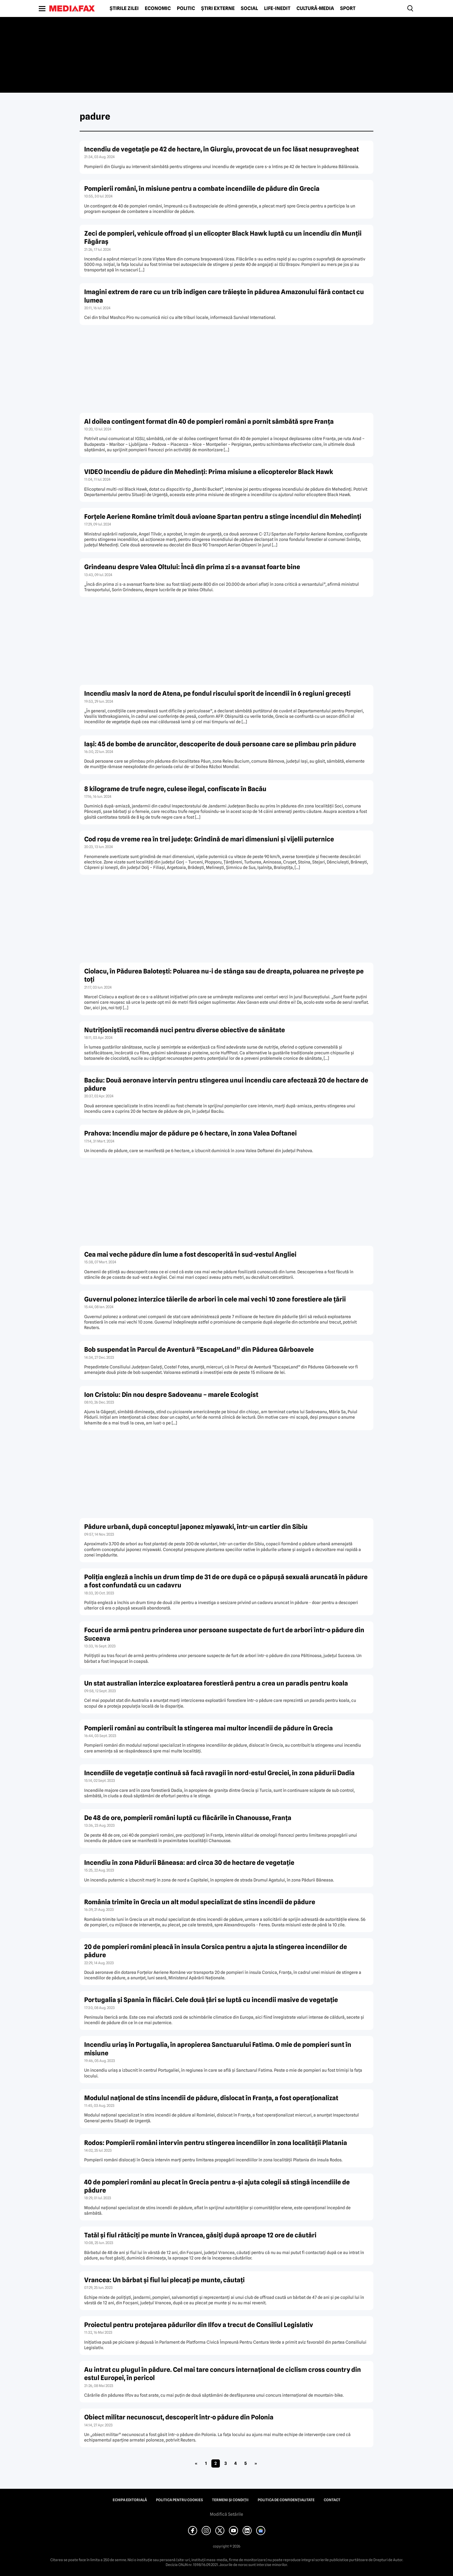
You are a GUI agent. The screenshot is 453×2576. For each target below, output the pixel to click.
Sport (347, 8)
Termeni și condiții (230, 2500)
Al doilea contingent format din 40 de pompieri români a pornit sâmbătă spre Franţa (209, 421)
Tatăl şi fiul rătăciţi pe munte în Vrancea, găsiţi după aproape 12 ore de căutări (200, 2235)
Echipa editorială (130, 2500)
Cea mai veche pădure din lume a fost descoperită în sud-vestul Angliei (190, 1254)
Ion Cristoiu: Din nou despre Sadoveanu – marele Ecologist (171, 1394)
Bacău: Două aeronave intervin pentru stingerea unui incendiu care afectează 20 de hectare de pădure (226, 1084)
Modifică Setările (226, 2514)
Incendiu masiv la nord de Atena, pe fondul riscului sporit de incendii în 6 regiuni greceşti (217, 693)
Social (249, 8)
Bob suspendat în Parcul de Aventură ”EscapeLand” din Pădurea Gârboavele (199, 1349)
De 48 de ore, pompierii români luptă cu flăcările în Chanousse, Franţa (187, 1818)
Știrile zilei (124, 8)
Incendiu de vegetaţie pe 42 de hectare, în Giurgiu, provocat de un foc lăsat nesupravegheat (221, 149)
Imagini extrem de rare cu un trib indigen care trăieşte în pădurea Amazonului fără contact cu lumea (224, 296)
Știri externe (218, 8)
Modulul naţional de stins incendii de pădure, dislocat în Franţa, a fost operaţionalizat (211, 2098)
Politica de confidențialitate (286, 2500)
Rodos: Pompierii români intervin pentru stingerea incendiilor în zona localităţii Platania (215, 2143)
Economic (158, 8)
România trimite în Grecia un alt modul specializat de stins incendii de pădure (199, 1902)
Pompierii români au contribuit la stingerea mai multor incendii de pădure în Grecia (208, 1728)
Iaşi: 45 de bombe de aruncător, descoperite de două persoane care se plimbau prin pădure (220, 744)
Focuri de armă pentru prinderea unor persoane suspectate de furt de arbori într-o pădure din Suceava (224, 1634)
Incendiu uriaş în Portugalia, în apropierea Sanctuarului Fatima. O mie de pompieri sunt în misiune (217, 2049)
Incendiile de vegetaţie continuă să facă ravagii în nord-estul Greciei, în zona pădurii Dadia (219, 1773)
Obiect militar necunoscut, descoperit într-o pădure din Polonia (178, 2417)
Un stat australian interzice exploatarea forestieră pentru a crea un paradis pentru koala (216, 1683)
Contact (332, 2500)
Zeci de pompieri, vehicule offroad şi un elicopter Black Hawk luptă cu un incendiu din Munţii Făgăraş (223, 237)
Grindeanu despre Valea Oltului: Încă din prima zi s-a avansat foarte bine (192, 567)
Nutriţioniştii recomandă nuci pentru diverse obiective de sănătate (184, 1030)
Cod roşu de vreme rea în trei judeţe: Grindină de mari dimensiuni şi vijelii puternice (209, 839)
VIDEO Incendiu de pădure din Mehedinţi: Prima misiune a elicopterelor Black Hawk (208, 472)
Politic (186, 8)
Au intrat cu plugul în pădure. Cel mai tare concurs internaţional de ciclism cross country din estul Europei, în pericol (222, 2374)
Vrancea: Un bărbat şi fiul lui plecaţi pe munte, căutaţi (164, 2280)
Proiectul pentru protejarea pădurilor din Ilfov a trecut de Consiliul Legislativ (198, 2325)
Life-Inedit (277, 8)
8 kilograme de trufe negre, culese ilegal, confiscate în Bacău (175, 789)
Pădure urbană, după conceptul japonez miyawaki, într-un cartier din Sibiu (196, 1526)
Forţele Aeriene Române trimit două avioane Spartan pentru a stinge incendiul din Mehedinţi (222, 516)
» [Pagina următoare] (255, 2463)
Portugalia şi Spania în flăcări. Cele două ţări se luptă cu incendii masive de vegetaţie (211, 2000)
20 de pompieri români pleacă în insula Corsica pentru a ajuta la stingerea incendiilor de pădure (215, 1951)
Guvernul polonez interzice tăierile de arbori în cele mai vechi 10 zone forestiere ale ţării (215, 1299)
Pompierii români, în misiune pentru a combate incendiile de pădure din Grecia (201, 188)
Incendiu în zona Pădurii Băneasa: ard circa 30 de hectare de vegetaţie (189, 1862)
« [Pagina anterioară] (196, 2463)
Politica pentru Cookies (179, 2500)
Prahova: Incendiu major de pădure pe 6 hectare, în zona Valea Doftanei (190, 1133)
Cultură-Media (315, 8)
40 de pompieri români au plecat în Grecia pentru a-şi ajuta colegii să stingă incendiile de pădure (217, 2186)
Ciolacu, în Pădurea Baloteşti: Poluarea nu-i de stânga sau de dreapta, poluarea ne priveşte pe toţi (224, 975)
